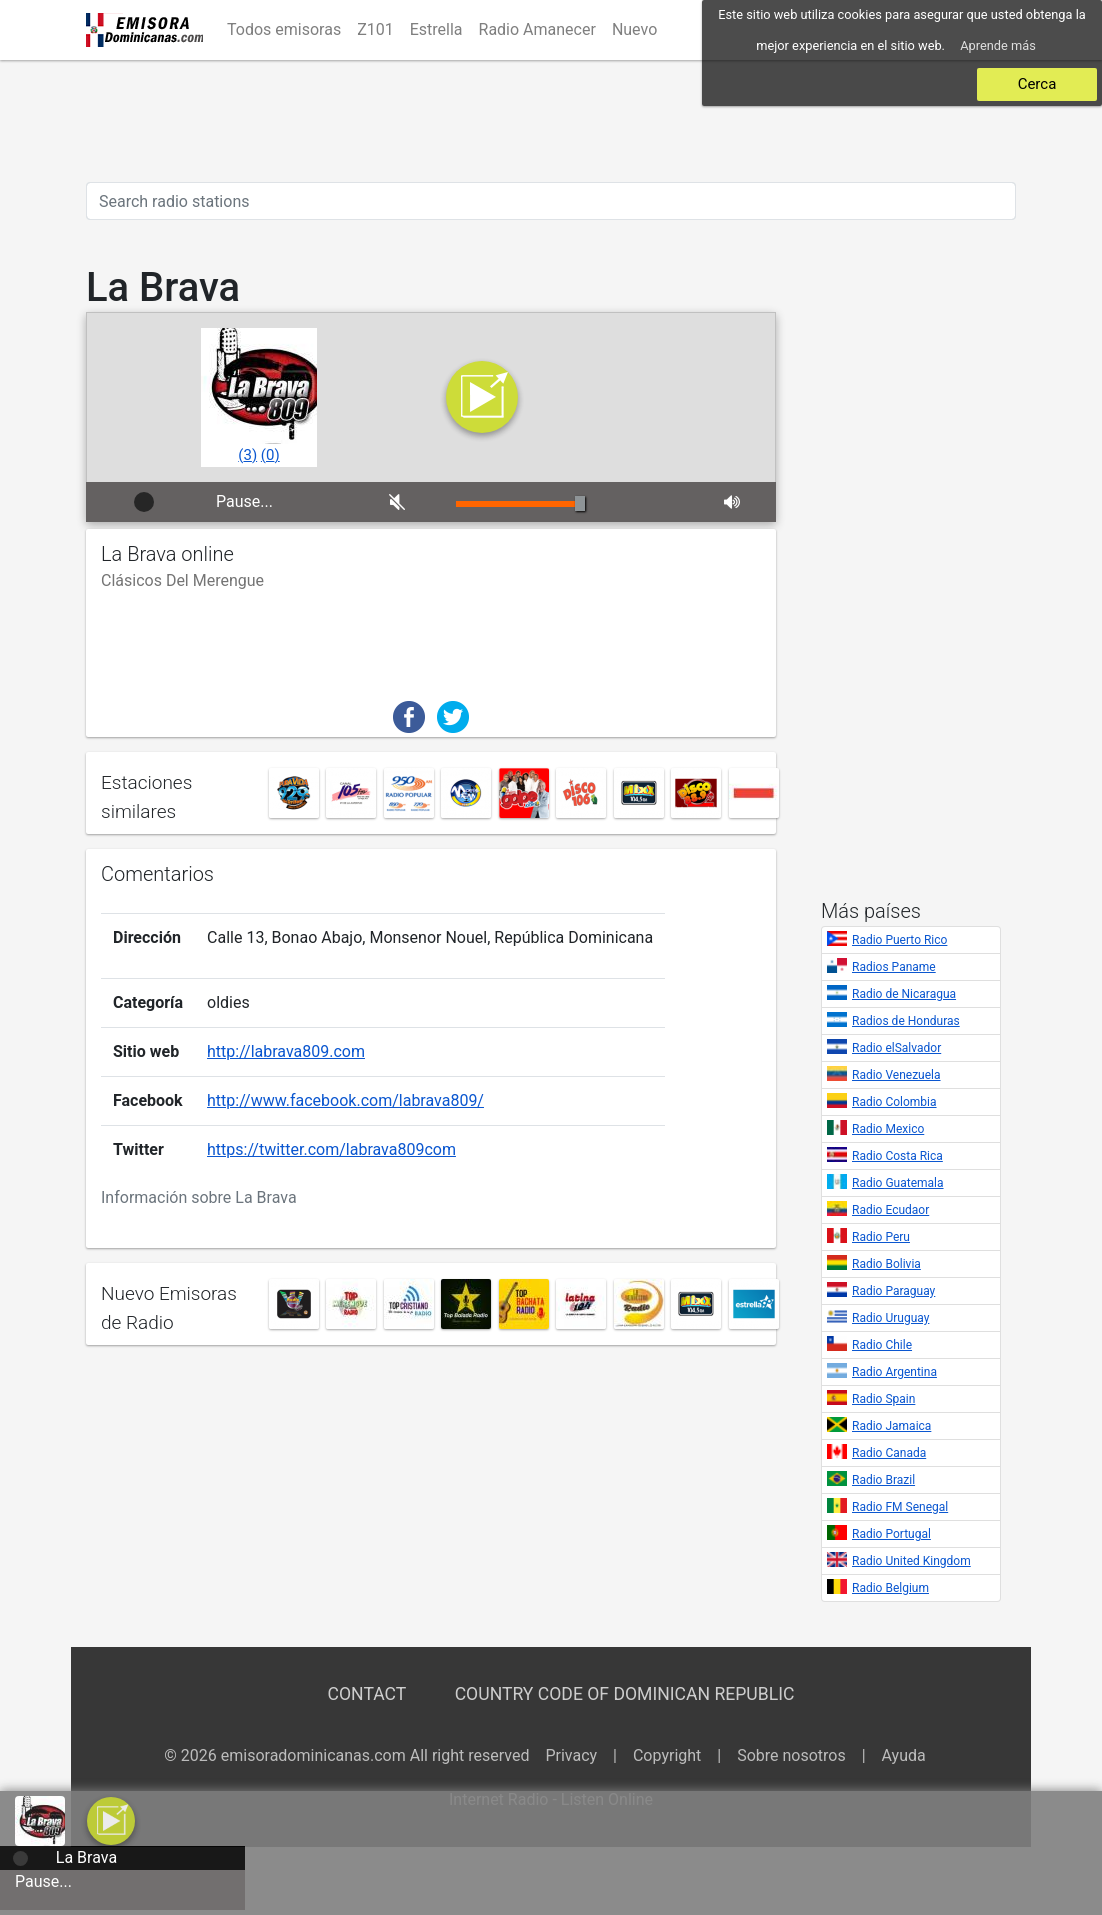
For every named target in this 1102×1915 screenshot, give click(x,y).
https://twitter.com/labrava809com (331, 1142)
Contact (367, 1694)
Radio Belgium (890, 1588)
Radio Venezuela (896, 1075)
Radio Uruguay (890, 1318)
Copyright (667, 1755)
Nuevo (634, 29)
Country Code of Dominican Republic (625, 1694)
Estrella (436, 29)
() (247, 455)
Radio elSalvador (896, 1048)
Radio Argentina (894, 1372)
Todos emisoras (284, 29)
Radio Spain (883, 1399)
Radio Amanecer (537, 29)
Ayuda (904, 1755)
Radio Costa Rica (897, 1156)
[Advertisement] (551, 121)
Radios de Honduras (906, 1021)
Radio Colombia (894, 1102)
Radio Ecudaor (890, 1210)
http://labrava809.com (286, 1044)
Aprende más (998, 45)
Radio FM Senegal (900, 1507)
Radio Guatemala (898, 1183)
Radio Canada (889, 1453)
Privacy (571, 1755)
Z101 (375, 29)
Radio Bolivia (886, 1264)
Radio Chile (882, 1345)
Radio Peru (881, 1237)
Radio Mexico (888, 1129)
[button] (111, 1819)
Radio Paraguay (893, 1291)
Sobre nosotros (791, 1755)
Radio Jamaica (891, 1426)
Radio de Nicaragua (904, 994)
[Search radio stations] (551, 201)
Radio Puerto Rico (899, 940)
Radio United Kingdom (911, 1561)
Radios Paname (894, 967)
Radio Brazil (883, 1480)
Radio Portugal (891, 1534)
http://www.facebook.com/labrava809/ (345, 1093)
